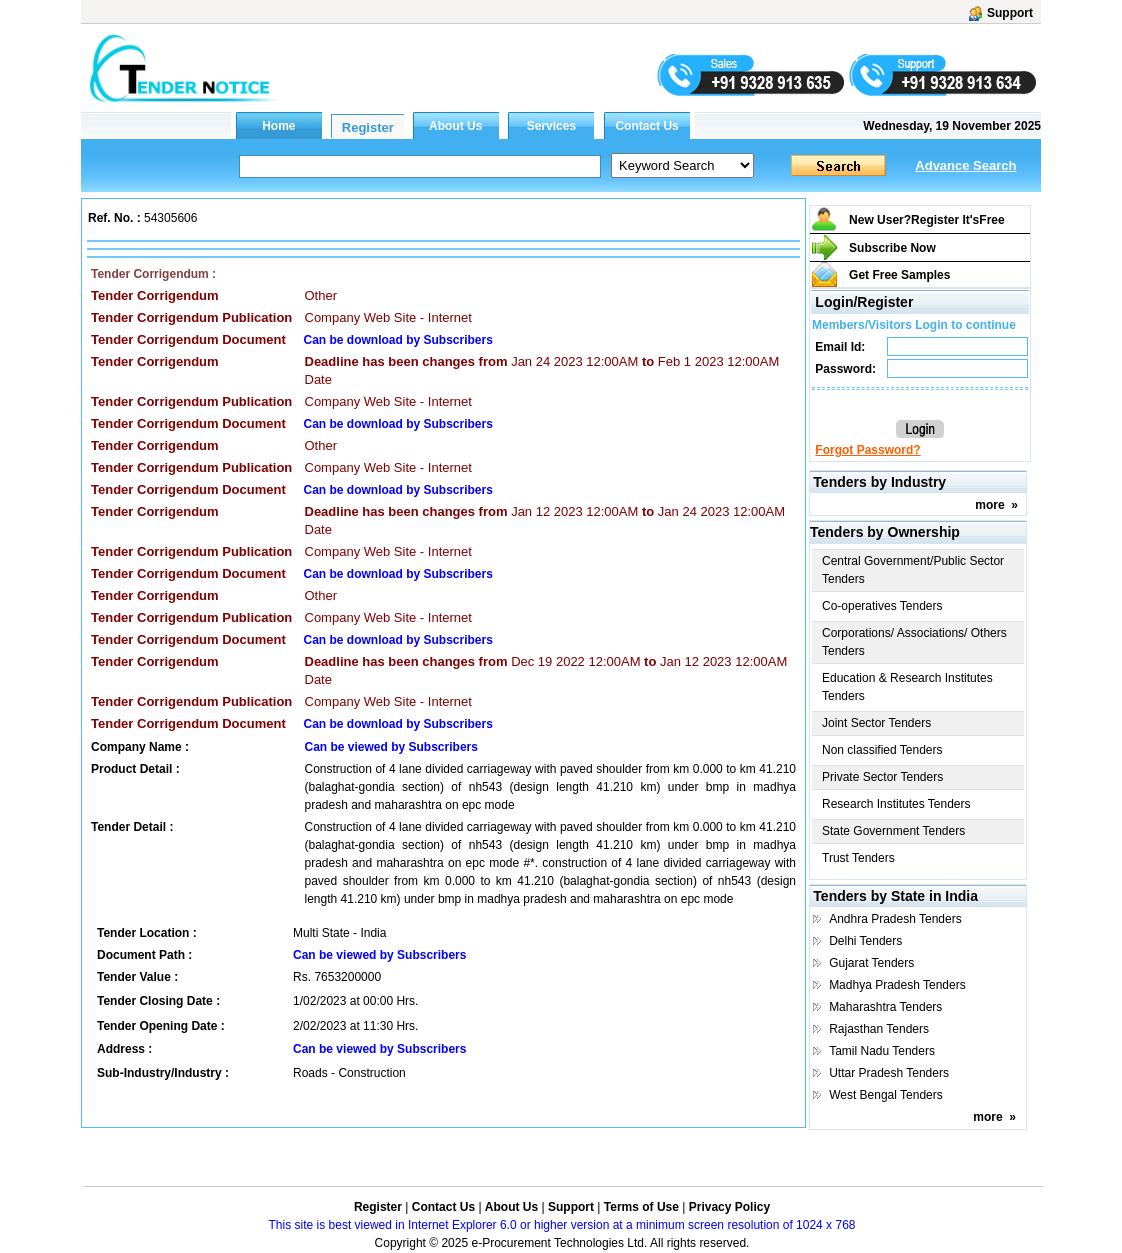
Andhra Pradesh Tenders (895, 919)
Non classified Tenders (882, 750)
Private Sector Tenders (882, 777)
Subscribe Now (892, 248)
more (989, 505)
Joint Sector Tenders (876, 723)
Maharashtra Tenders (885, 1007)
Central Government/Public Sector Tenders (913, 570)
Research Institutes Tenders (896, 804)
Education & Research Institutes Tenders (907, 687)
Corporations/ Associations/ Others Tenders (914, 642)
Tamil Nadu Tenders (882, 1051)
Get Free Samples (899, 275)
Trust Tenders (858, 858)
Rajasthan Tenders (879, 1029)
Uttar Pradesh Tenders (889, 1073)
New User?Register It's (927, 220)
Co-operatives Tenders (882, 606)
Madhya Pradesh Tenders (897, 985)
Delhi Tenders (865, 941)
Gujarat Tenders (871, 963)
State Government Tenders (893, 831)
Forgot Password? (867, 450)
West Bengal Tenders (886, 1095)
